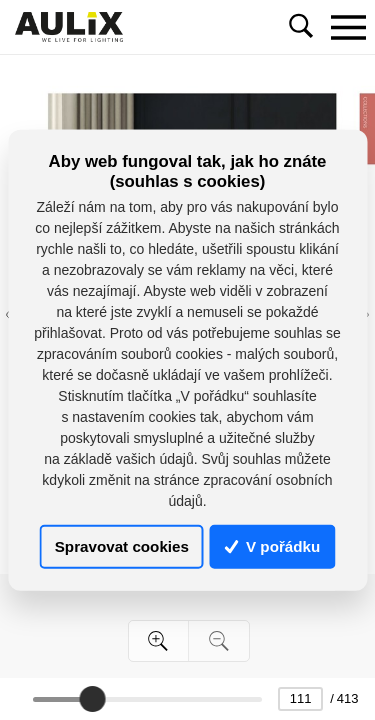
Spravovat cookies (122, 546)
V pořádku (273, 546)
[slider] (92, 699)
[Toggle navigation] (348, 27)
